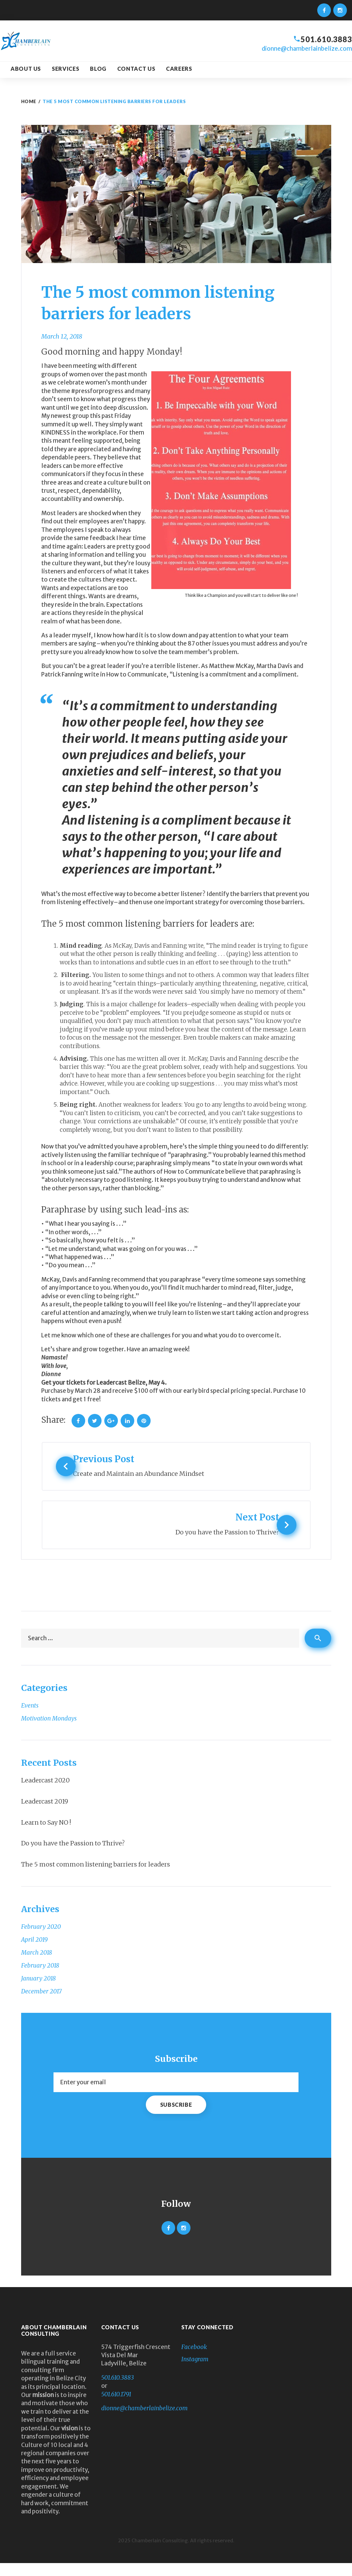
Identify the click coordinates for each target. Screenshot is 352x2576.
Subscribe (176, 2117)
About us (26, 68)
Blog (98, 68)
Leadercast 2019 (44, 1814)
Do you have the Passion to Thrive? (73, 1856)
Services (65, 68)
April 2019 (34, 1952)
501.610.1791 (116, 2407)
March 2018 (36, 1965)
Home (28, 101)
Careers (179, 68)
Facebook (194, 2360)
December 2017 (41, 2004)
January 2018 (38, 1991)
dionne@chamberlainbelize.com (307, 49)
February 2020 (41, 1939)
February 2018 (40, 1978)
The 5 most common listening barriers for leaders (95, 1877)
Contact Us (136, 68)
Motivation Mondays (49, 1731)
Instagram (195, 2372)
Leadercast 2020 (45, 1793)
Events (30, 1718)
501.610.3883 (324, 39)
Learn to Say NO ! (46, 1835)
